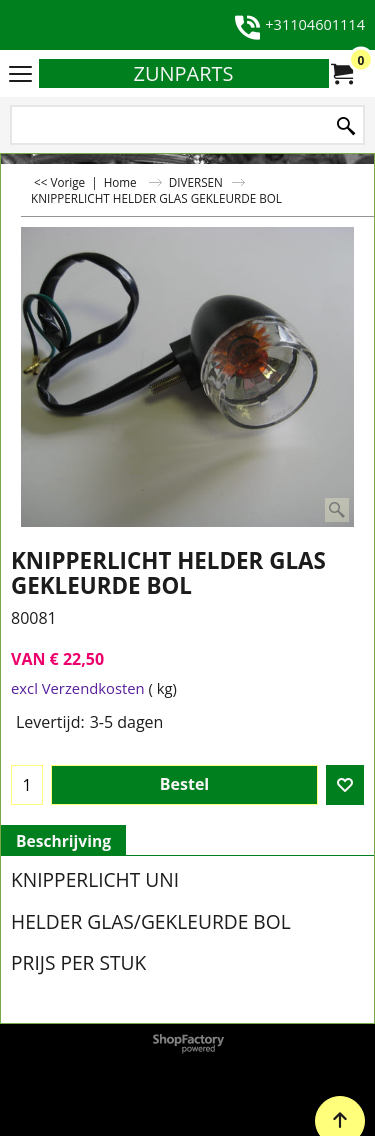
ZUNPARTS (183, 73)
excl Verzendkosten (78, 688)
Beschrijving (63, 841)
